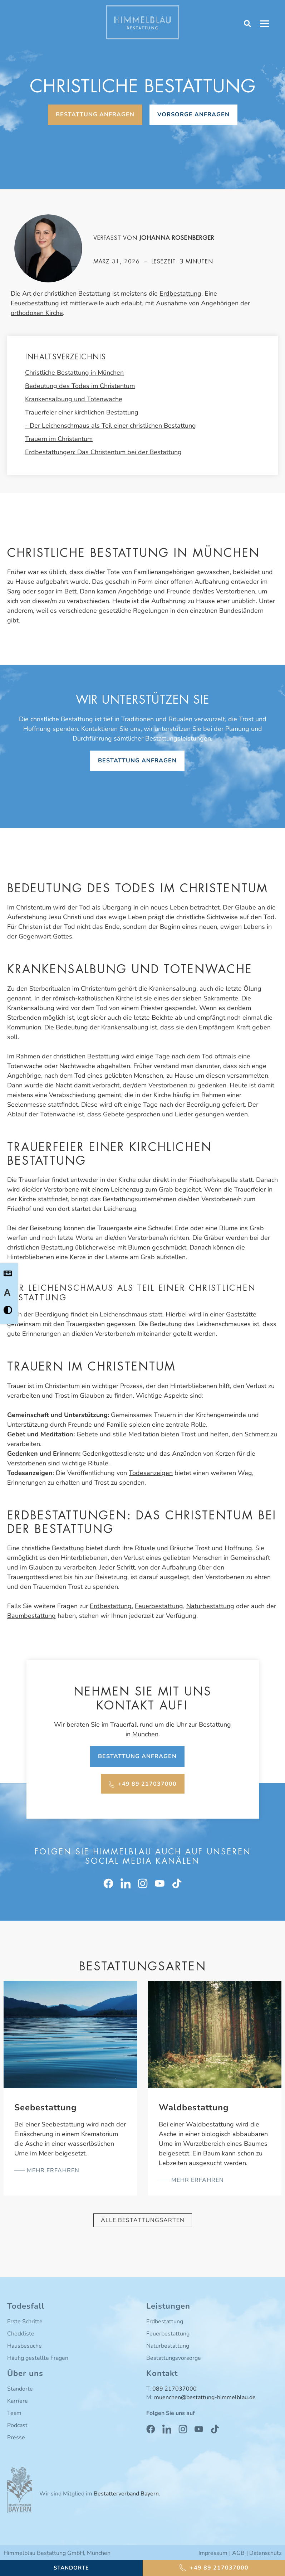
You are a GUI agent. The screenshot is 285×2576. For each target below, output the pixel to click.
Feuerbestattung (35, 303)
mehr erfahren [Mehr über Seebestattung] (52, 2170)
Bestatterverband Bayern (126, 2494)
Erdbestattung (180, 293)
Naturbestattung (210, 1606)
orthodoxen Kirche (37, 313)
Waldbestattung (194, 2107)
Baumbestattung (31, 1615)
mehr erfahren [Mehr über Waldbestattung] (196, 2180)
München (145, 1734)
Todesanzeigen (151, 1473)
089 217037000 (174, 2389)
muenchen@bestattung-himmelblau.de (205, 2397)
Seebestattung (45, 2107)
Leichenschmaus (123, 1314)
